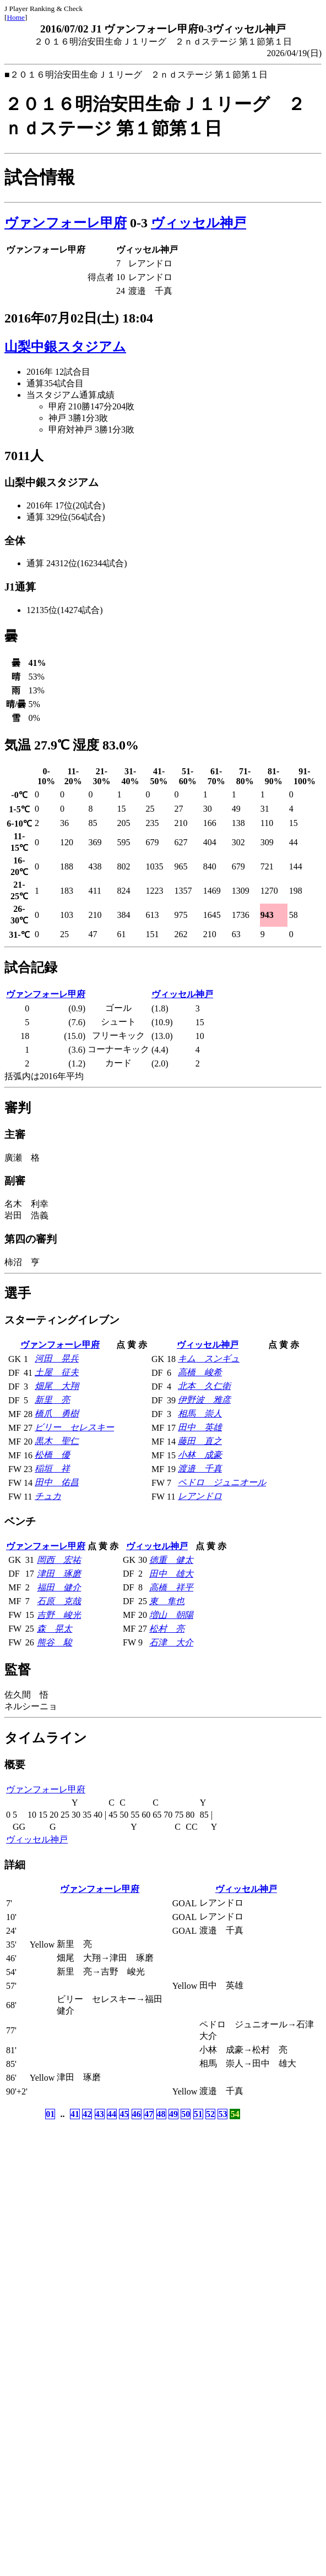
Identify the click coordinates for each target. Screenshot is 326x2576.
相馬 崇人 (200, 1413)
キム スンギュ (209, 1358)
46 (136, 2114)
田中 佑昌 (57, 1482)
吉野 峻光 (59, 1615)
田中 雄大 (171, 1573)
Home (16, 17)
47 (148, 2114)
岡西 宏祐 (59, 1560)
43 (99, 2114)
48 (161, 2114)
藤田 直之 (200, 1441)
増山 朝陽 (171, 1615)
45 (123, 2114)
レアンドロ (200, 1496)
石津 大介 (171, 1642)
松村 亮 (166, 1628)
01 (50, 2114)
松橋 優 (52, 1454)
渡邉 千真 (200, 1468)
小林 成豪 (200, 1454)
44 (111, 2114)
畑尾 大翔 (57, 1386)
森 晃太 (54, 1628)
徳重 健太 (171, 1560)
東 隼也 (166, 1601)
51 (198, 2114)
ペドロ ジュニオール (222, 1482)
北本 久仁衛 (204, 1386)
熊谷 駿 (54, 1642)
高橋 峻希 (200, 1372)
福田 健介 (59, 1587)
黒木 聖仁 (57, 1441)
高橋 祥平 (171, 1587)
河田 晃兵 (57, 1358)
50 (185, 2114)
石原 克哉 (59, 1601)
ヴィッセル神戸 (198, 223)
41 (74, 2114)
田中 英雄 (200, 1427)
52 (210, 2114)
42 (87, 2114)
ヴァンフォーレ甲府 (65, 223)
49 (173, 2114)
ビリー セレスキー (74, 1427)
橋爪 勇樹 (57, 1413)
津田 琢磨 (59, 1573)
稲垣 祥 (52, 1468)
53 (222, 2114)
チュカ (48, 1496)
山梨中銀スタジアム (65, 347)
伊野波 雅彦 (204, 1399)
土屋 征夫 (57, 1372)
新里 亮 (52, 1399)
